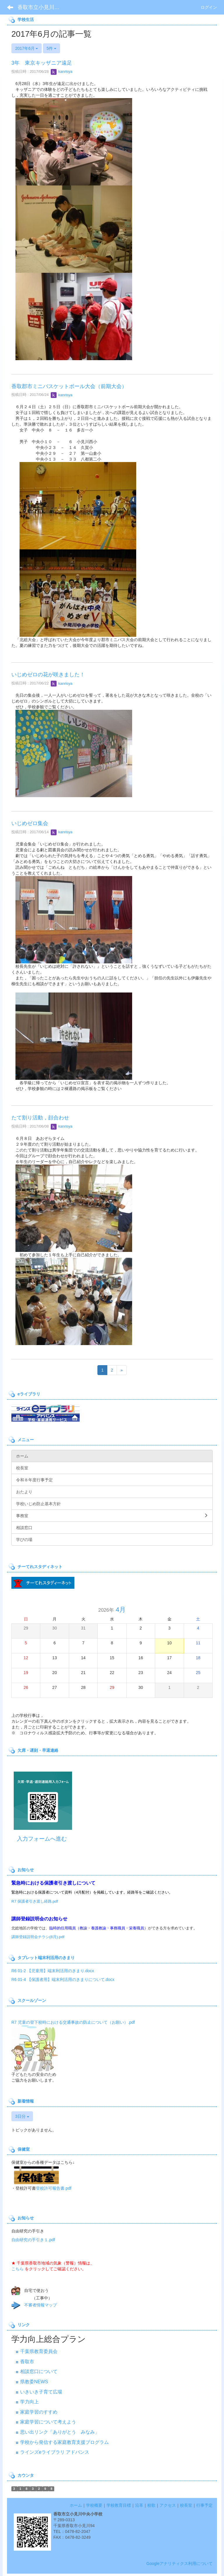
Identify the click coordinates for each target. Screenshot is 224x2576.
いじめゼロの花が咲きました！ (48, 674)
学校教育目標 (118, 2505)
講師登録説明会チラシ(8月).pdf (37, 1937)
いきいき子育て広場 (41, 2391)
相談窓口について (38, 2371)
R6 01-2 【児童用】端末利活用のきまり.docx (52, 1970)
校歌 (151, 2505)
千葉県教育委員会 (38, 2351)
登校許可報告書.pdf (53, 2188)
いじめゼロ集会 (29, 823)
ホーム (76, 2505)
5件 (52, 48)
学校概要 (94, 2505)
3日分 (22, 2116)
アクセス (168, 2505)
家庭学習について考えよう (48, 2421)
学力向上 (29, 2401)
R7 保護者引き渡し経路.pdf (34, 1901)
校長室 (186, 2505)
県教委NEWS (34, 2381)
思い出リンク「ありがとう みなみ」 (59, 2432)
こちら (17, 2269)
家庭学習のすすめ (38, 2411)
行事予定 (204, 2505)
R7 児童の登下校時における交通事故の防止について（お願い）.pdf (73, 2022)
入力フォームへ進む (42, 1839)
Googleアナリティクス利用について (179, 2563)
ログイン (209, 7)
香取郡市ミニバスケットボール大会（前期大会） (69, 386)
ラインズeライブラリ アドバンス (54, 2452)
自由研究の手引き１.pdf (33, 2239)
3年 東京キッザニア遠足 (41, 63)
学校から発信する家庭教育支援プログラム (64, 2442)
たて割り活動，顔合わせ (40, 1118)
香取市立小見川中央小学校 (42, 7)
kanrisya (61, 71)
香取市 (27, 2361)
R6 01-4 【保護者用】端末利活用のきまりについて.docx (62, 1979)
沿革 (139, 2505)
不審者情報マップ (40, 2305)
